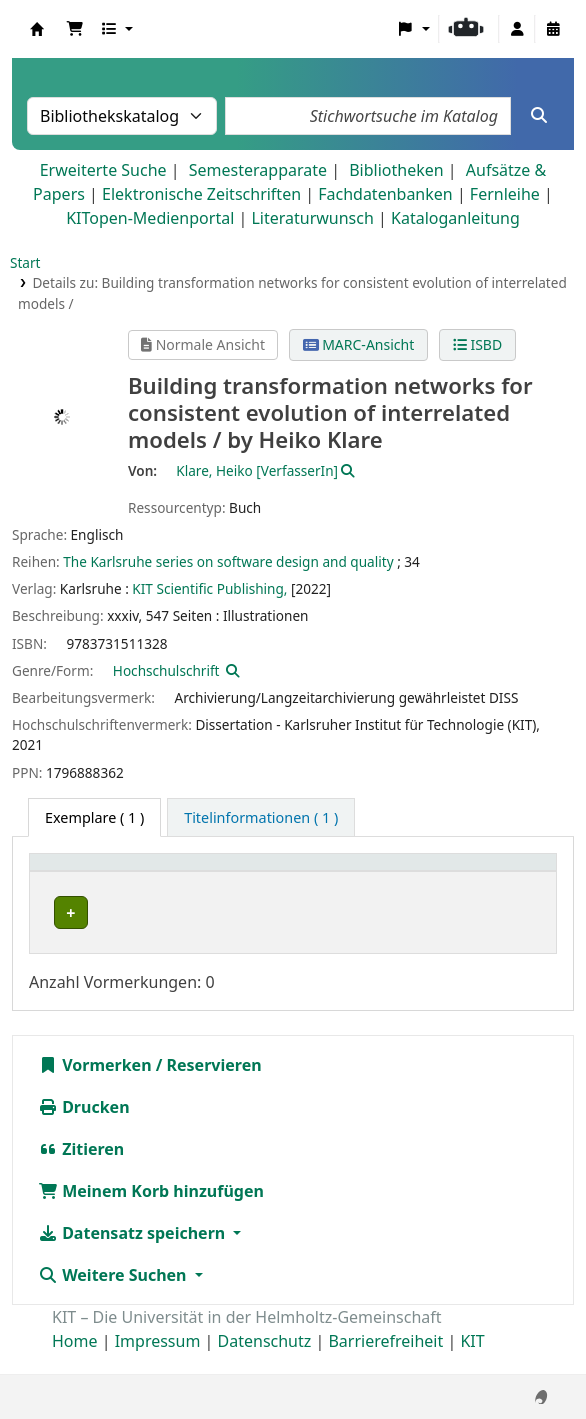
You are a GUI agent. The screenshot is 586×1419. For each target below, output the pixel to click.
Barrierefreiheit (385, 1362)
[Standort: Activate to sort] (400, 873)
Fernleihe (505, 194)
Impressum (158, 1362)
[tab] (261, 818)
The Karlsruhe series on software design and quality (228, 561)
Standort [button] (367, 872)
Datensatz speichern (133, 1254)
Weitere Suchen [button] (114, 1296)
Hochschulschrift (166, 670)
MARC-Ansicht (359, 344)
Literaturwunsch (312, 218)
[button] (75, 29)
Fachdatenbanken (385, 194)
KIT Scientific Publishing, (209, 588)
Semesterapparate (258, 170)
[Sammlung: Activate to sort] (270, 873)
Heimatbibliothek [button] (101, 872)
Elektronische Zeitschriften (201, 194)
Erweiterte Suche (103, 170)
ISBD (477, 344)
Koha (37, 29)
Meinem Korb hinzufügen (151, 1212)
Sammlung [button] (258, 872)
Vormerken (95, 1086)
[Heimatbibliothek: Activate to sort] (121, 873)
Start (25, 262)
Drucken (84, 1128)
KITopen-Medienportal (150, 218)
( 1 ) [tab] (94, 817)
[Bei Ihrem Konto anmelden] (517, 29)
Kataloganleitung (455, 218)
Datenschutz (265, 1362)
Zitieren (81, 1170)
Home (75, 1362)
